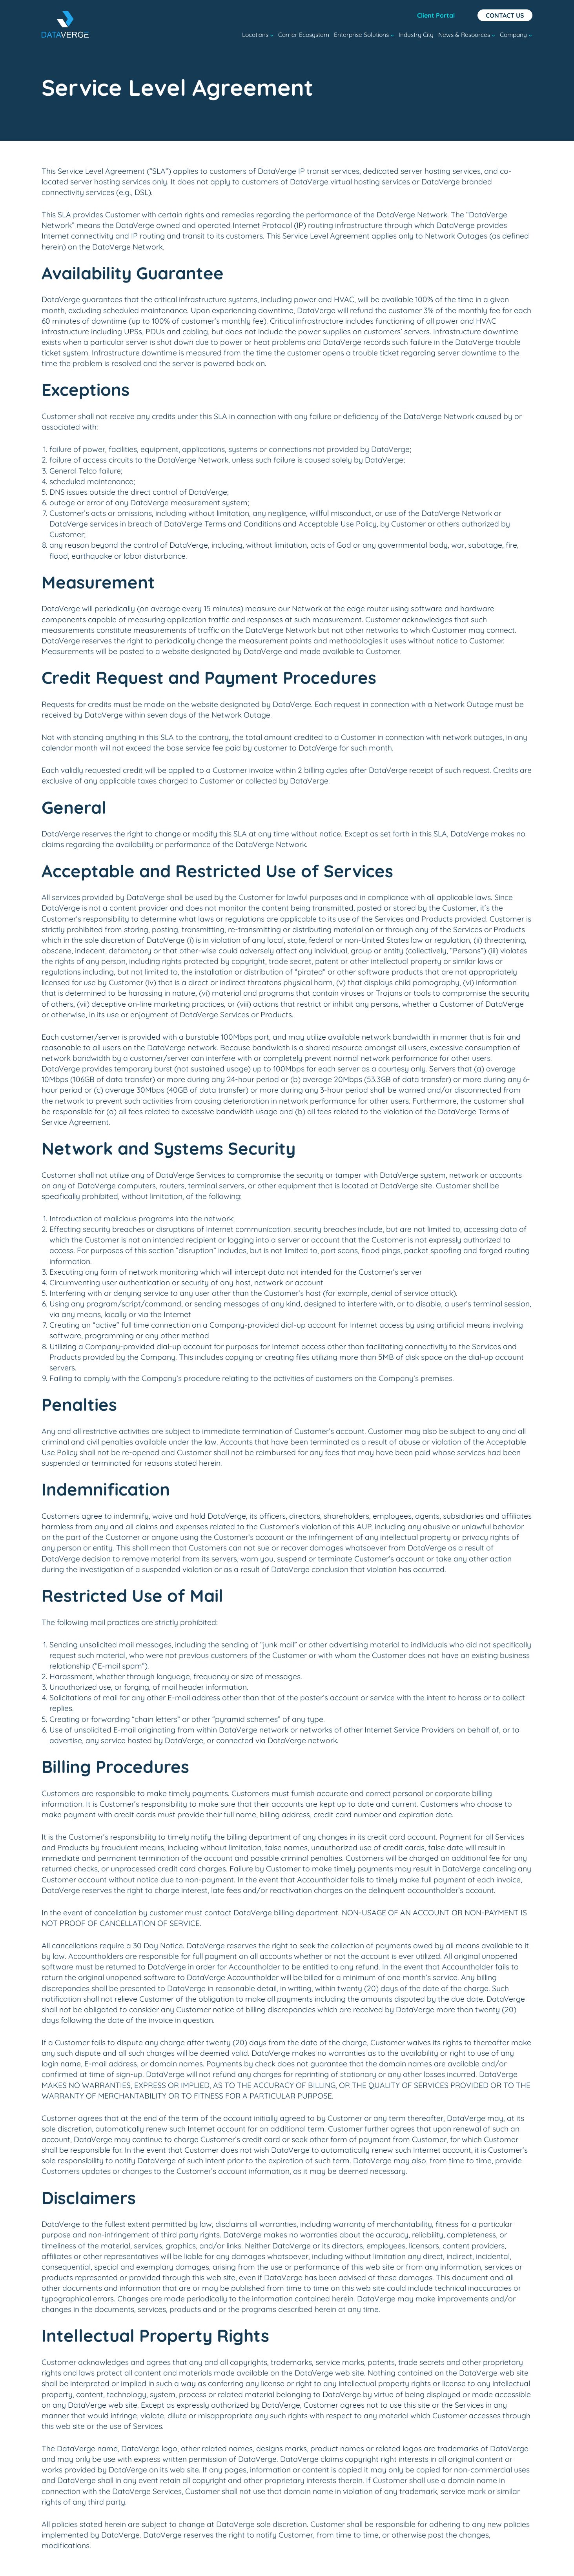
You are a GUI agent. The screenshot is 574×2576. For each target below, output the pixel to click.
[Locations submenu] (271, 34)
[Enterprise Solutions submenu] (392, 34)
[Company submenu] (530, 34)
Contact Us (505, 15)
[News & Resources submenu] (493, 34)
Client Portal (436, 15)
